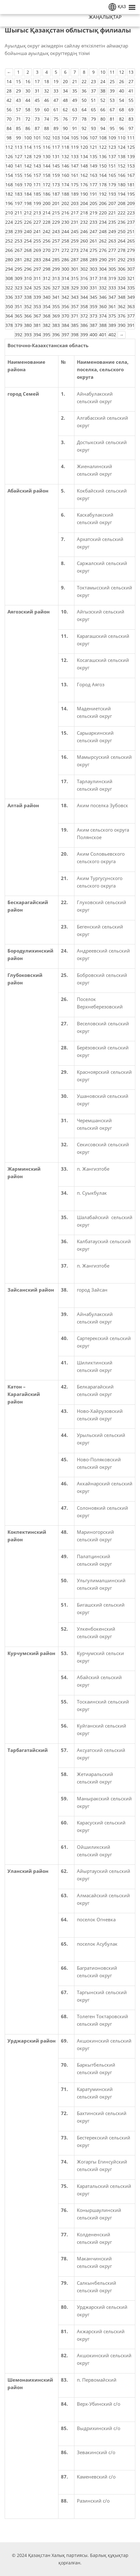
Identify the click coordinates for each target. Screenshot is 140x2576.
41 (130, 91)
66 (102, 110)
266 (9, 250)
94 (102, 128)
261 (93, 241)
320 (121, 278)
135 (93, 156)
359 (93, 306)
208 (121, 203)
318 (103, 278)
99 (18, 138)
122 (103, 147)
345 (93, 297)
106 (84, 138)
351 (18, 306)
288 (84, 260)
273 (74, 250)
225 (18, 222)
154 (9, 175)
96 (121, 128)
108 (103, 138)
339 (37, 297)
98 (9, 138)
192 (103, 194)
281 (18, 260)
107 (93, 138)
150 (103, 166)
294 (9, 269)
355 (56, 306)
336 (9, 297)
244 (65, 231)
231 (74, 222)
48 (65, 100)
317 (93, 278)
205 (93, 203)
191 (93, 194)
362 (121, 306)
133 (74, 156)
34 (65, 91)
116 (46, 147)
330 (84, 288)
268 (28, 250)
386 (84, 325)
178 (103, 185)
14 (9, 81)
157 (37, 175)
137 (112, 156)
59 (37, 110)
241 (37, 231)
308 (9, 278)
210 (9, 213)
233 (93, 222)
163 (93, 175)
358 (84, 306)
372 (84, 316)
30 (27, 91)
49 (74, 100)
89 (55, 128)
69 (130, 110)
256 (46, 241)
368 (46, 316)
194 (121, 194)
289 (93, 260)
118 (65, 147)
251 (131, 231)
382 (46, 325)
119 (74, 147)
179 (112, 185)
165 (112, 175)
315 (74, 278)
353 (37, 306)
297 (37, 269)
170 (28, 185)
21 (74, 81)
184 (28, 194)
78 (84, 119)
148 (84, 166)
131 (56, 156)
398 (74, 335)
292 (121, 260)
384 (65, 325)
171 (37, 185)
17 (37, 81)
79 (93, 119)
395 (46, 335)
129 (37, 156)
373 (93, 316)
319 (112, 278)
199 (37, 203)
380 (28, 325)
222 (121, 213)
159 (56, 175)
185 (37, 194)
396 (56, 335)
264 (121, 241)
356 (65, 306)
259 (74, 241)
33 (55, 91)
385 (74, 325)
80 (102, 119)
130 (46, 156)
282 (28, 260)
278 (121, 250)
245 (74, 231)
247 (93, 231)
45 (37, 100)
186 (46, 194)
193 (112, 194)
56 (9, 110)
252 (9, 241)
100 (28, 138)
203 (74, 203)
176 (84, 185)
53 (112, 100)
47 (55, 100)
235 (112, 222)
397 (65, 335)
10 (102, 72)
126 (9, 156)
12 (121, 72)
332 (103, 288)
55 (130, 100)
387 (93, 325)
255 (37, 241)
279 (131, 250)
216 (65, 213)
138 (121, 156)
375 (112, 316)
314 (65, 278)
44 (27, 100)
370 (65, 316)
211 (18, 213)
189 (74, 194)
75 (55, 119)
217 (74, 213)
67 (112, 110)
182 (9, 194)
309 (18, 278)
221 (112, 213)
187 (56, 194)
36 (84, 91)
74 (46, 119)
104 (65, 138)
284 (46, 260)
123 (112, 147)
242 (46, 231)
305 (112, 269)
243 (56, 231)
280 (9, 260)
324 (28, 288)
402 (112, 335)
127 (18, 156)
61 (55, 110)
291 (112, 260)
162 (84, 175)
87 (37, 128)
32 (46, 91)
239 (18, 231)
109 (112, 138)
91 (74, 128)
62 (65, 110)
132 (65, 156)
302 (84, 269)
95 (112, 128)
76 (65, 119)
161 (74, 175)
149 (93, 166)
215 (56, 213)
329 (74, 288)
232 (84, 222)
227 (37, 222)
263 (112, 241)
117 (56, 147)
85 (18, 128)
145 (56, 166)
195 (131, 194)
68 (121, 110)
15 (18, 81)
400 (93, 335)
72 (27, 119)
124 (121, 147)
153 (131, 166)
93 (93, 128)
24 (102, 81)
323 (18, 288)
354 (46, 306)
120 (84, 147)
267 (18, 250)
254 (28, 241)
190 (84, 194)
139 (131, 156)
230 (65, 222)
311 (37, 278)
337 (18, 297)
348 (121, 297)
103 (56, 138)
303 (93, 269)
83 (130, 119)
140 (9, 166)
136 (103, 156)
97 (130, 128)
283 (37, 260)
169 (18, 185)
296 (28, 269)
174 (65, 185)
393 (28, 335)
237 (131, 222)
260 (84, 241)
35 (74, 91)
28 (9, 91)
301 (74, 269)
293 (131, 260)
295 (18, 269)
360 (103, 306)
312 (46, 278)
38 (102, 91)
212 (28, 213)
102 (46, 138)
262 (103, 241)
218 (84, 213)
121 (93, 147)
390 (121, 325)
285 (56, 260)
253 (18, 241)
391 (131, 325)
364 (9, 316)
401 (103, 335)
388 (103, 325)
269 (37, 250)
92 (84, 128)
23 (93, 81)
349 (131, 297)
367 (37, 316)
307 (131, 269)
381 (37, 325)
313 (56, 278)
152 (121, 166)
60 (46, 110)
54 (121, 100)
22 (84, 81)
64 (84, 110)
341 (56, 297)
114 (28, 147)
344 (84, 297)
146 (65, 166)
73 (37, 119)
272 (65, 250)
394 (37, 335)
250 (121, 231)
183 (18, 194)
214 (46, 213)
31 (37, 91)
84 (9, 128)
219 (93, 213)
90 (65, 128)
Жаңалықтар (105, 17)
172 (46, 185)
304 (103, 269)
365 (18, 316)
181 (131, 185)
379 (18, 325)
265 (131, 241)
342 (65, 297)
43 (18, 100)
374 (103, 316)
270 (46, 250)
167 (131, 175)
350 (9, 306)
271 (56, 250)
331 (93, 288)
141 (18, 166)
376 (121, 316)
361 (112, 306)
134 (84, 156)
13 (130, 72)
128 (28, 156)
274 (84, 250)
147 (74, 166)
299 (56, 269)
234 (103, 222)
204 (84, 203)
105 (74, 138)
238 (9, 231)
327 (56, 288)
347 (112, 297)
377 (131, 316)
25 (112, 81)
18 (46, 81)
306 (121, 269)
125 (131, 147)
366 (28, 316)
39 (112, 91)
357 (74, 306)
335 (131, 288)
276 (103, 250)
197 (18, 203)
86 (27, 128)
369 (56, 316)
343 (74, 297)
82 (121, 119)
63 (74, 110)
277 (112, 250)
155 (18, 175)
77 (74, 119)
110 (121, 138)
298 (46, 269)
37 (93, 91)
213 (37, 213)
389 (112, 325)
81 (112, 119)
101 (37, 138)
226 (28, 222)
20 (65, 81)
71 (18, 119)
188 (65, 194)
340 (46, 297)
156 (28, 175)
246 (84, 231)
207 (112, 203)
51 (93, 100)
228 (46, 222)
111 (131, 138)
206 (103, 203)
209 (131, 203)
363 (131, 306)
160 (65, 175)
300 (65, 269)
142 (28, 166)
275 (93, 250)
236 (121, 222)
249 (112, 231)
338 (28, 297)
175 (74, 185)
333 (112, 288)
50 (84, 100)
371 (74, 316)
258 (65, 241)
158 (46, 175)
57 (18, 110)
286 (65, 260)
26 (121, 81)
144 (46, 166)
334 (121, 288)
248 (103, 231)
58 (27, 110)
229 (56, 222)
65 (93, 110)
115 (37, 147)
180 (121, 185)
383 (56, 325)
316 (84, 278)
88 (46, 128)
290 (103, 260)
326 (46, 288)
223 (131, 213)
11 (112, 72)
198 (28, 203)
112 (9, 147)
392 (18, 335)
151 (112, 166)
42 (9, 100)
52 (102, 100)
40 (121, 91)
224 (9, 222)
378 (9, 325)
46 (46, 100)
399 (84, 335)
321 (131, 278)
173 (56, 185)
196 (9, 203)
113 (18, 147)
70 (9, 119)
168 (9, 185)
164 (103, 175)
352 (28, 306)
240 (28, 231)
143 (37, 166)
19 (55, 81)
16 (27, 81)
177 (93, 185)
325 (37, 288)
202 (65, 203)
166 (121, 175)
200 (46, 203)
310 (28, 278)
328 (65, 288)
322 (9, 288)
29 (18, 91)
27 (130, 81)
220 (103, 213)
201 (56, 203)
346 (103, 297)
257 (56, 241)
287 (74, 260)
